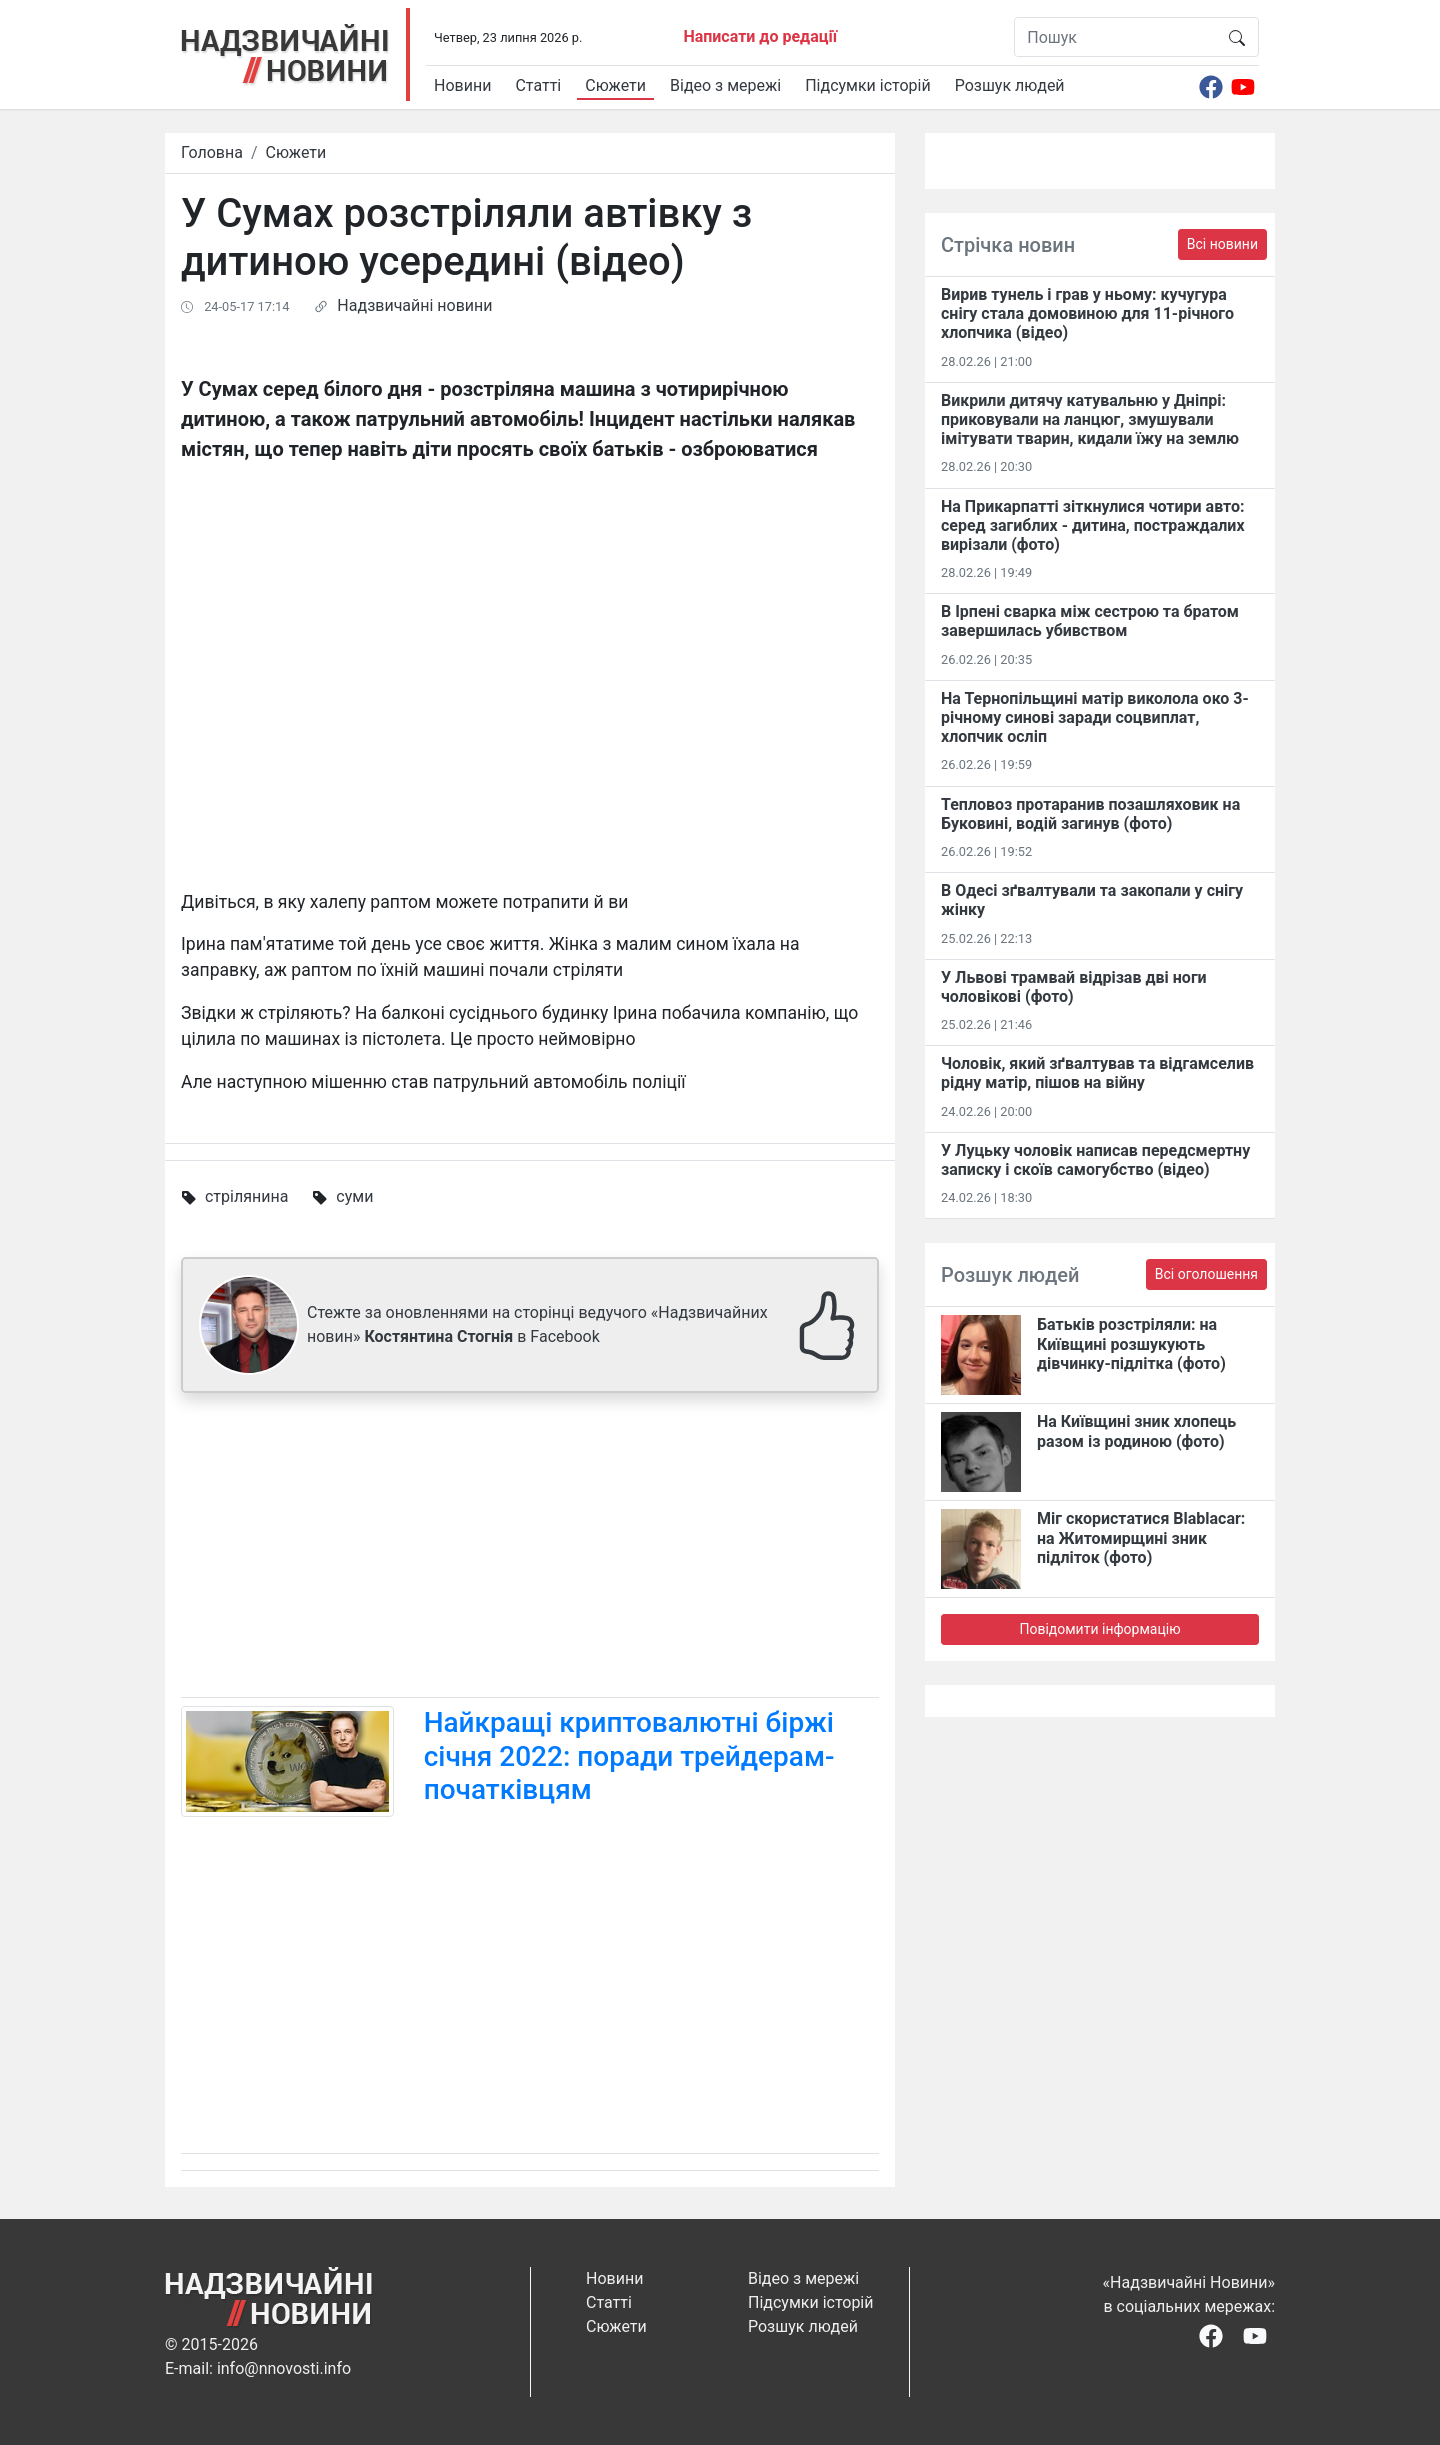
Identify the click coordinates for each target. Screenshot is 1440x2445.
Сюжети (615, 85)
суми (354, 1196)
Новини (462, 85)
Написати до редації (760, 36)
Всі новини (1222, 244)
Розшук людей (1010, 85)
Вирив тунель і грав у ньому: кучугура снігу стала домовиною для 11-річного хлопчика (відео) (1087, 313)
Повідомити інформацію (1099, 1629)
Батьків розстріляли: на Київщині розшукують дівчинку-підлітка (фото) (1131, 1343)
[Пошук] (1115, 37)
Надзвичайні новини (414, 305)
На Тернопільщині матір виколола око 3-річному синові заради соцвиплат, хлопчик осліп (1095, 717)
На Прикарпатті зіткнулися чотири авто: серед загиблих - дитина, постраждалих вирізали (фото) (1093, 525)
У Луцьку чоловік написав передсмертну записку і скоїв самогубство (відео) (1095, 1160)
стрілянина (246, 1196)
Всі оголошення (1206, 1274)
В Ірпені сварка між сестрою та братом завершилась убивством (1090, 621)
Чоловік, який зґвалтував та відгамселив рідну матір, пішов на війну (1097, 1073)
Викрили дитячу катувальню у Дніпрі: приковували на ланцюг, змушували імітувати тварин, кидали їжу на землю (1090, 419)
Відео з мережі (725, 85)
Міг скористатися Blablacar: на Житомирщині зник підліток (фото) (1141, 1537)
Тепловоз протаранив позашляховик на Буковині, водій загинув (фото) (1090, 814)
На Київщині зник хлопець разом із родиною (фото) (1136, 1431)
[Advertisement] (530, 1549)
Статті (538, 85)
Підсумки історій (868, 85)
